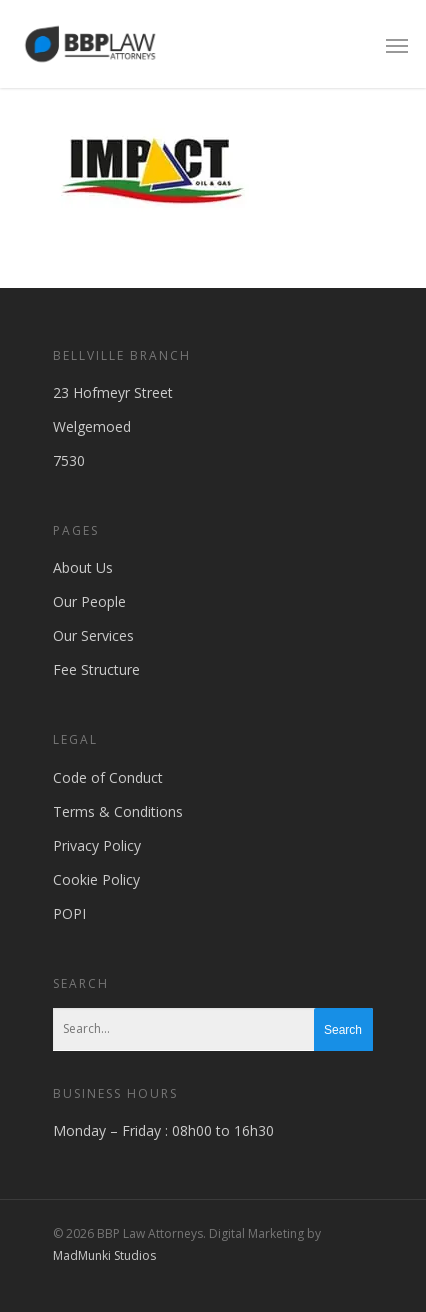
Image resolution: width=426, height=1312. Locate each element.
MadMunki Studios (104, 1255)
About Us (83, 567)
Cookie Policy (96, 879)
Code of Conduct (108, 777)
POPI (69, 913)
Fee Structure (96, 669)
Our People (89, 601)
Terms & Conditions (118, 811)
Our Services (93, 635)
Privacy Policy (97, 845)
